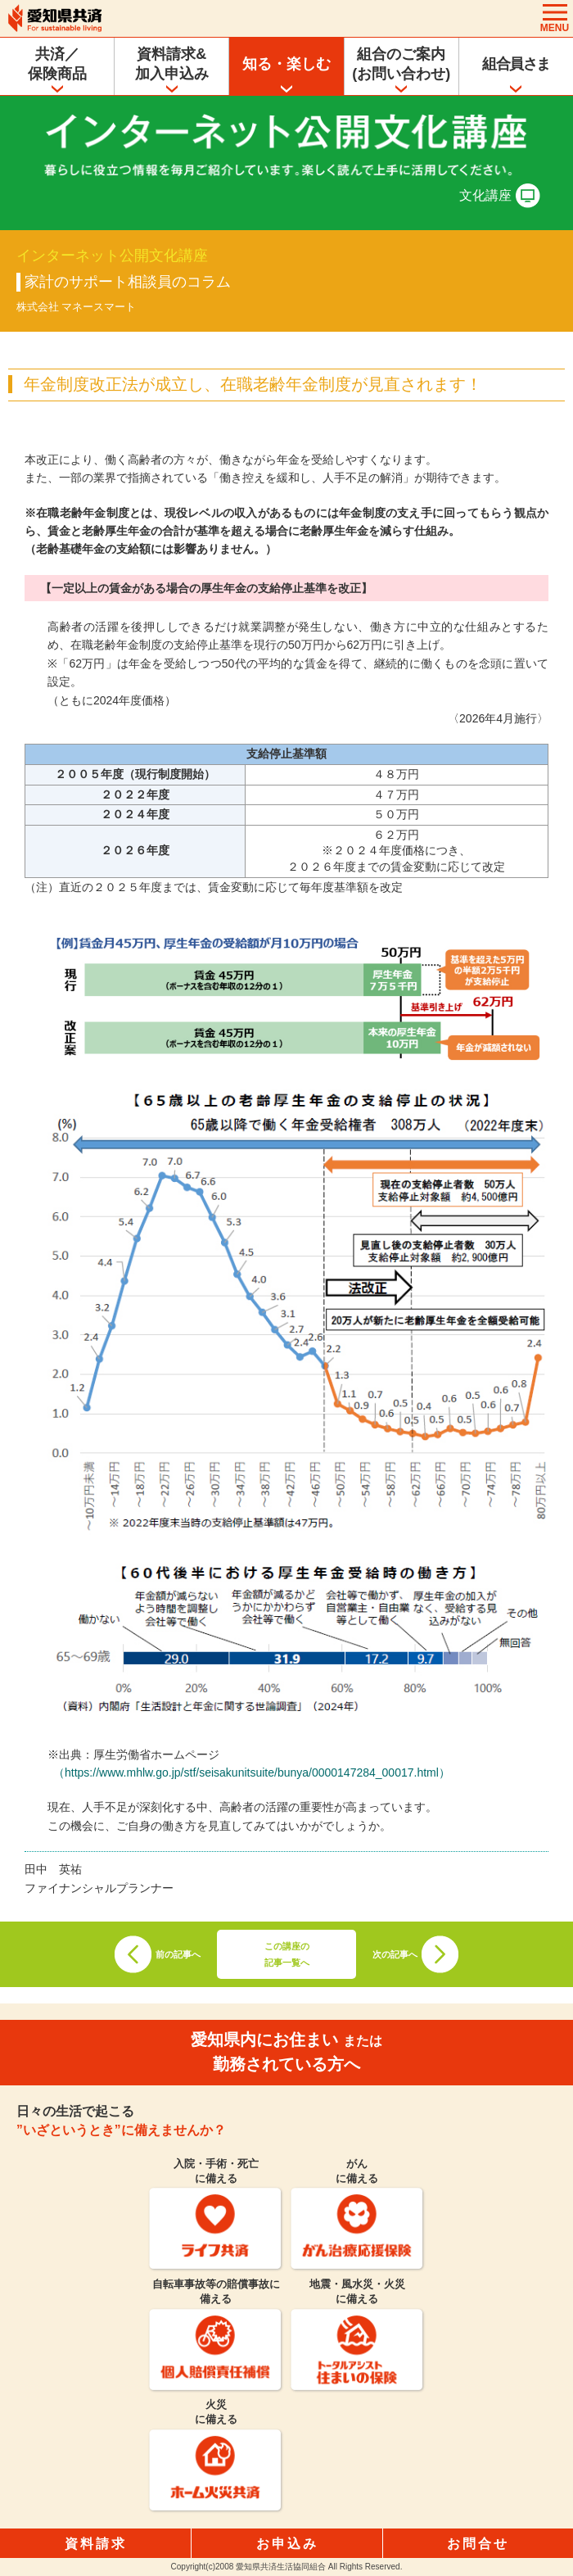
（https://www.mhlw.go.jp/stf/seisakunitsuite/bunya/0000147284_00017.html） (251, 1772)
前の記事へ (178, 1954)
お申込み (287, 2544)
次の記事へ (394, 1954)
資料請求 (96, 2544)
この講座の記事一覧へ (286, 1954)
